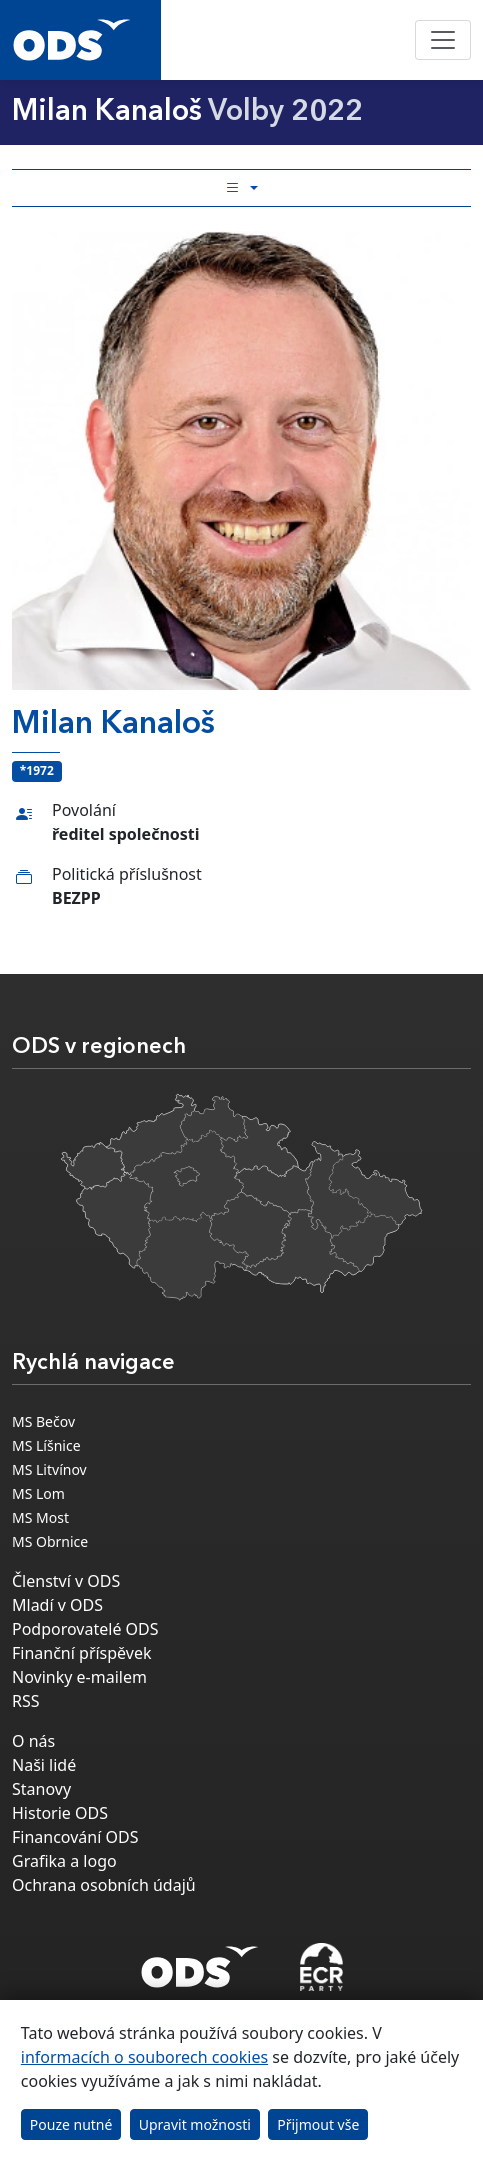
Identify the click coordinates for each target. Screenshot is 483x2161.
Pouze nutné (71, 2124)
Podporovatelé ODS (85, 1629)
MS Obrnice (50, 1541)
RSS (26, 1701)
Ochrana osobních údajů (104, 1885)
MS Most (40, 1517)
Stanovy (41, 1789)
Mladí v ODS (57, 1605)
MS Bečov (43, 1421)
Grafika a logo (64, 1861)
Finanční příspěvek (82, 1653)
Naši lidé (44, 1765)
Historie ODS (60, 1813)
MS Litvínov (49, 1469)
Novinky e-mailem (79, 1677)
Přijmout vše (318, 2124)
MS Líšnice (46, 1445)
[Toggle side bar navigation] (241, 188)
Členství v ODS (66, 1581)
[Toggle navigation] (443, 40)
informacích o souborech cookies (144, 2057)
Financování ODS (75, 1837)
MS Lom (38, 1493)
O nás (33, 1741)
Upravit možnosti (195, 2124)
